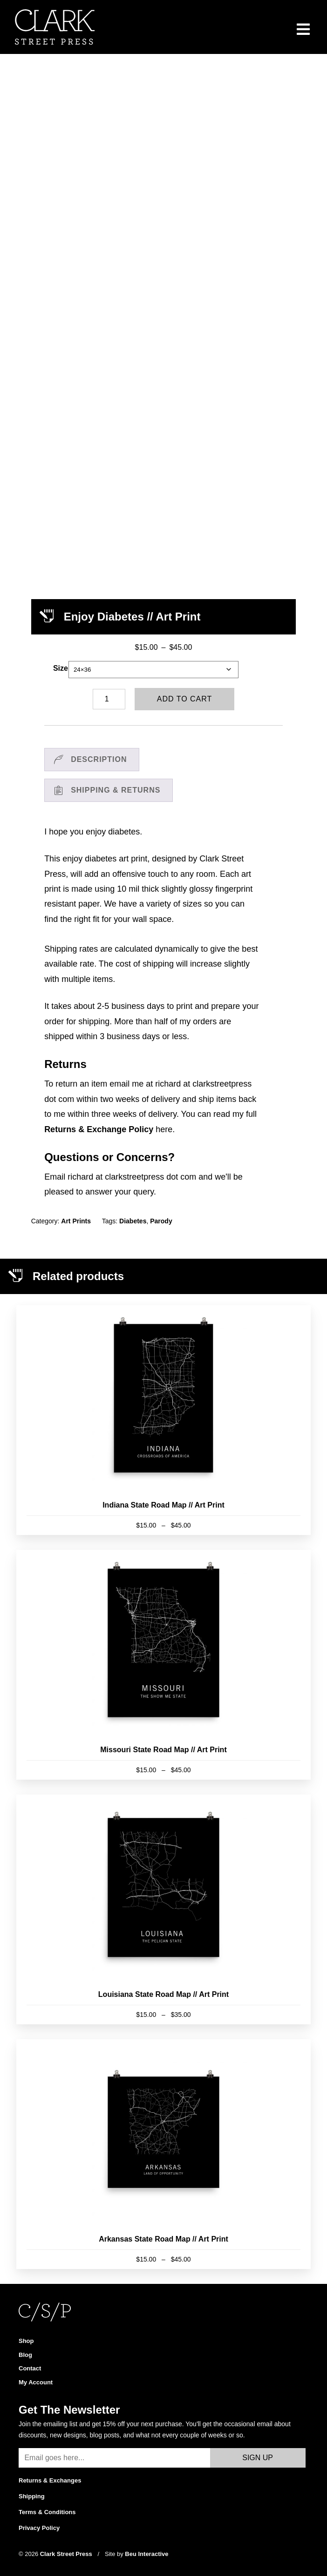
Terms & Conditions (47, 2502)
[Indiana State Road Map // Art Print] (163, 1410)
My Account (36, 2372)
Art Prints (76, 1211)
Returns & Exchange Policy (98, 1119)
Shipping (32, 2486)
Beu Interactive (146, 2544)
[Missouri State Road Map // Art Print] (163, 1655)
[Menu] (303, 29)
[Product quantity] (109, 689)
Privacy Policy (39, 2518)
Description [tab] (99, 750)
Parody (161, 1211)
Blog (25, 2345)
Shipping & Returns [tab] (115, 780)
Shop (26, 2331)
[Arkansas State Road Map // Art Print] (163, 2144)
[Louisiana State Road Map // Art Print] (163, 1900)
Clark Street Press (67, 2544)
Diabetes (132, 1211)
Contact (30, 2358)
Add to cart (184, 689)
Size (60, 658)
